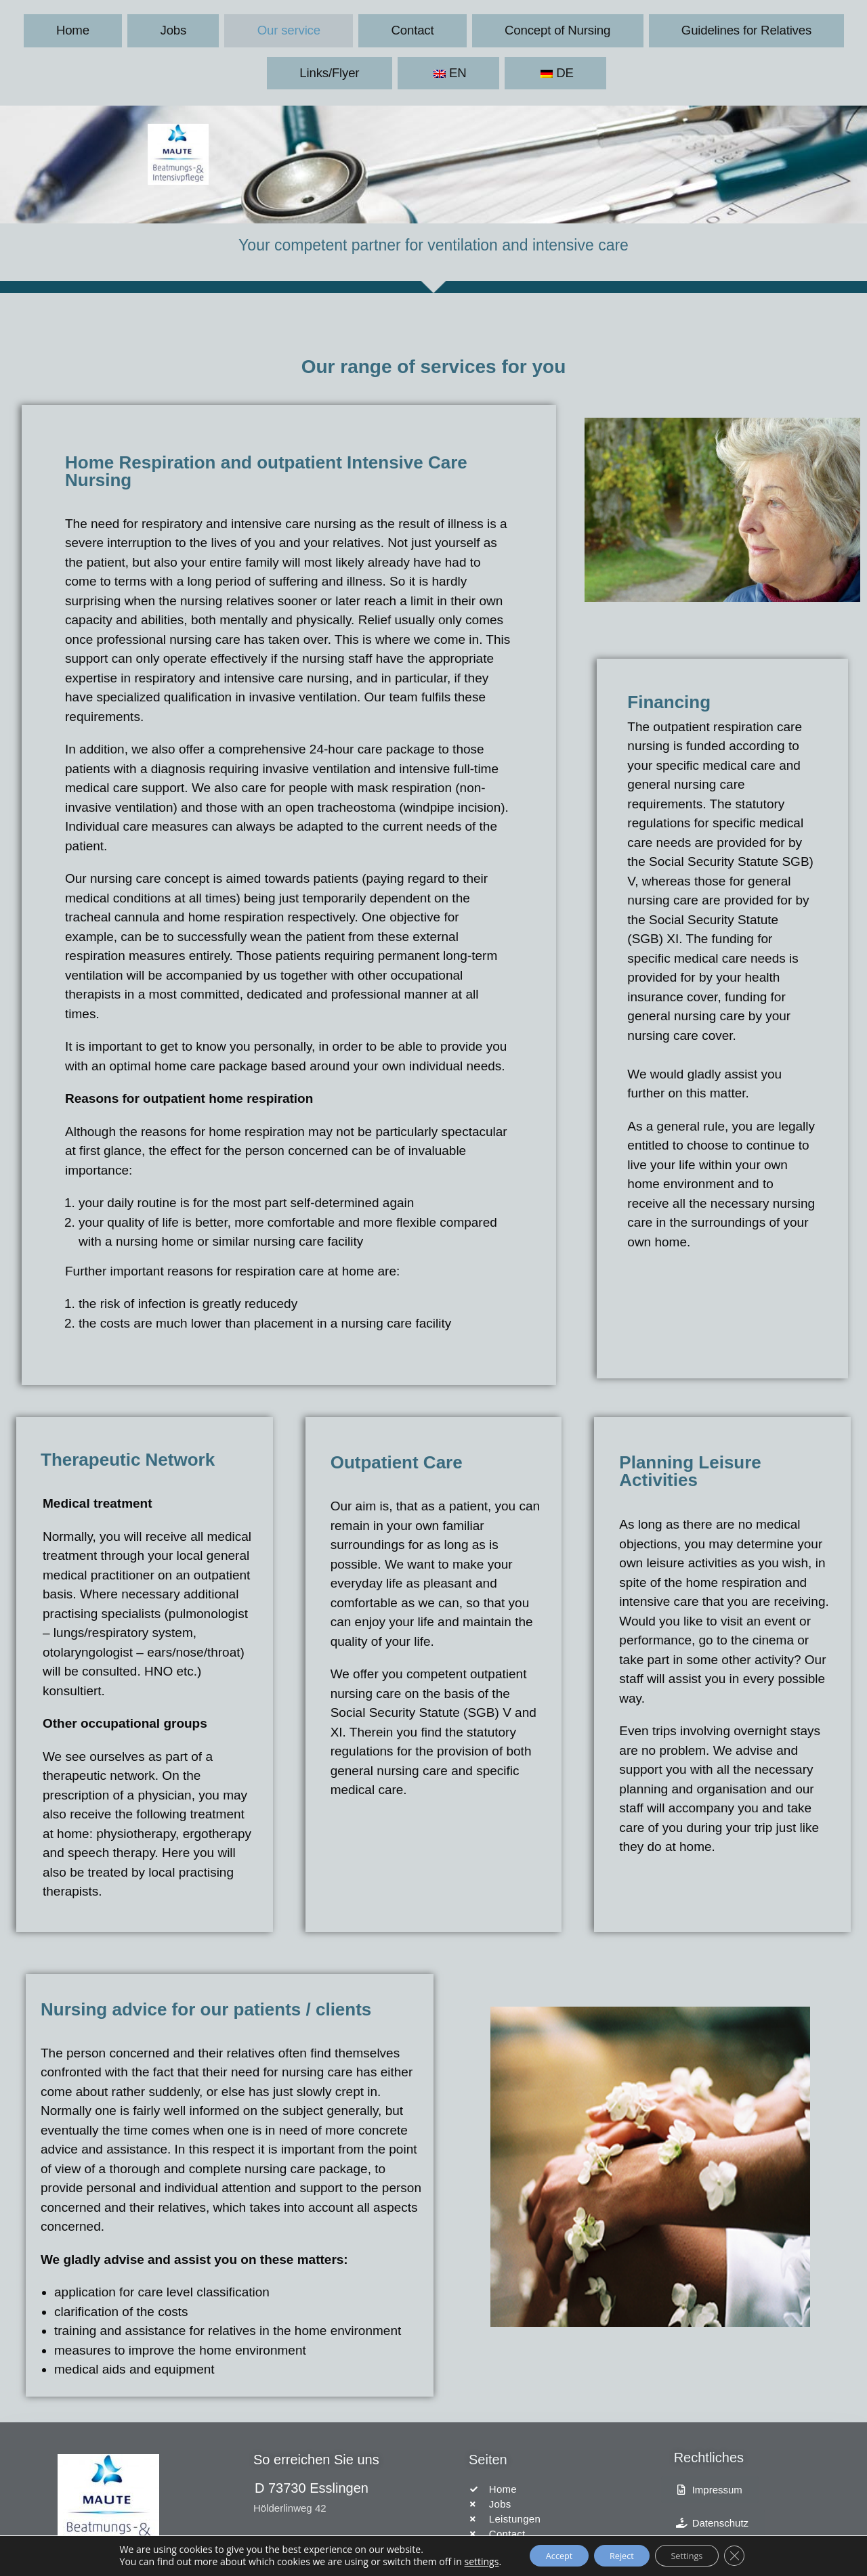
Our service (206, 29)
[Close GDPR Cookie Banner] (752, 2555)
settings (461, 2561)
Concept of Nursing (391, 29)
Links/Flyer (651, 29)
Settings (697, 2554)
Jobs (131, 29)
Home (68, 29)
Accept (545, 2554)
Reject (619, 2554)
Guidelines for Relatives (531, 29)
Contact (289, 29)
